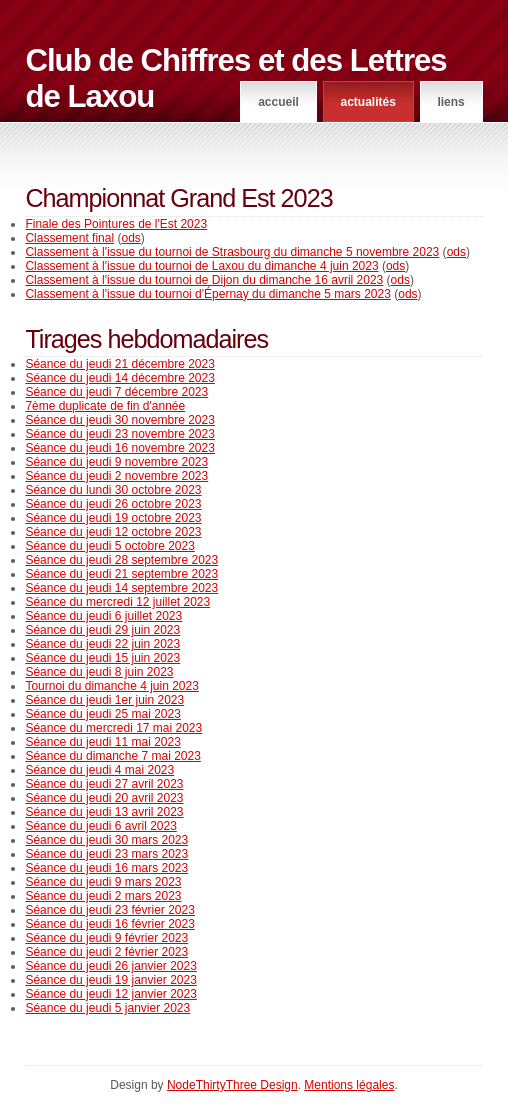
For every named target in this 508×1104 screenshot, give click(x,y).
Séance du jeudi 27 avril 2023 (104, 784)
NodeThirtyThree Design (232, 1085)
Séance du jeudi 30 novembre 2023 (119, 420)
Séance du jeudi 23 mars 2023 (106, 854)
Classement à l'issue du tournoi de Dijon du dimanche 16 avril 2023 (204, 280)
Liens (450, 102)
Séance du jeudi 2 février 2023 (106, 952)
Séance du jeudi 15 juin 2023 (102, 658)
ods (130, 238)
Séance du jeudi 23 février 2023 (109, 910)
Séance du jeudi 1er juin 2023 (104, 700)
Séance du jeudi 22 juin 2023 (102, 644)
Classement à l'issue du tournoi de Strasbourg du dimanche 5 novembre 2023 (232, 252)
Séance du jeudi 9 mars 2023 (103, 882)
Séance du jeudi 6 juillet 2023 (103, 616)
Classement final (69, 238)
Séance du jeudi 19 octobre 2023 (113, 518)
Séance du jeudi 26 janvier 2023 (110, 966)
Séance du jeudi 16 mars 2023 (106, 868)
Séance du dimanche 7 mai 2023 (112, 756)
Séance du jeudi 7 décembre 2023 (116, 392)
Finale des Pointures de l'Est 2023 (116, 224)
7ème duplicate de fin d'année (105, 406)
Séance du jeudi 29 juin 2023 (102, 630)
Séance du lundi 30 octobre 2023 (113, 490)
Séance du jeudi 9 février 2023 (106, 938)
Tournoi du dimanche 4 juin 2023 (111, 686)
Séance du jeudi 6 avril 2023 (100, 826)
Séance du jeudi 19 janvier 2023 (110, 980)
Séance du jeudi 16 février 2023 (109, 924)
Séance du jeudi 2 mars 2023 (103, 896)
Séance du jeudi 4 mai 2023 (99, 770)
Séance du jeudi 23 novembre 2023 (119, 434)
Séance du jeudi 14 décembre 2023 (119, 378)
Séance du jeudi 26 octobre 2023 (113, 504)
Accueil (278, 102)
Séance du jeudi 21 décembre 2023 (119, 364)
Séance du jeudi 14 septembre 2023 (121, 588)
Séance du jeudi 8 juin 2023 (99, 672)
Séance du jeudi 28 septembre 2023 (121, 560)
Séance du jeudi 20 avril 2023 (104, 798)
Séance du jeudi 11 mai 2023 (102, 742)
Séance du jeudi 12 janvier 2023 (110, 994)
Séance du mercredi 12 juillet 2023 (117, 602)
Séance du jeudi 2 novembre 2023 (116, 476)
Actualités (367, 102)
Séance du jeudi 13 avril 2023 (104, 812)
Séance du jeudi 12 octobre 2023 (113, 532)
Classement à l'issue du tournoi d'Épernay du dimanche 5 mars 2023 (207, 294)
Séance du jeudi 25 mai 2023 (102, 714)
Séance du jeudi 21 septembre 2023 (121, 574)
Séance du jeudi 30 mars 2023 (106, 840)
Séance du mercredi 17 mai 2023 (113, 728)
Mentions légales (349, 1085)
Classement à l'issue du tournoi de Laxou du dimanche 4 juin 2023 (201, 266)
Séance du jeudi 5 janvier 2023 (107, 1008)
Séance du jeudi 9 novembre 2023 (116, 462)
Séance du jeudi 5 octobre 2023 (109, 546)
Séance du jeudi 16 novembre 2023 (119, 448)
